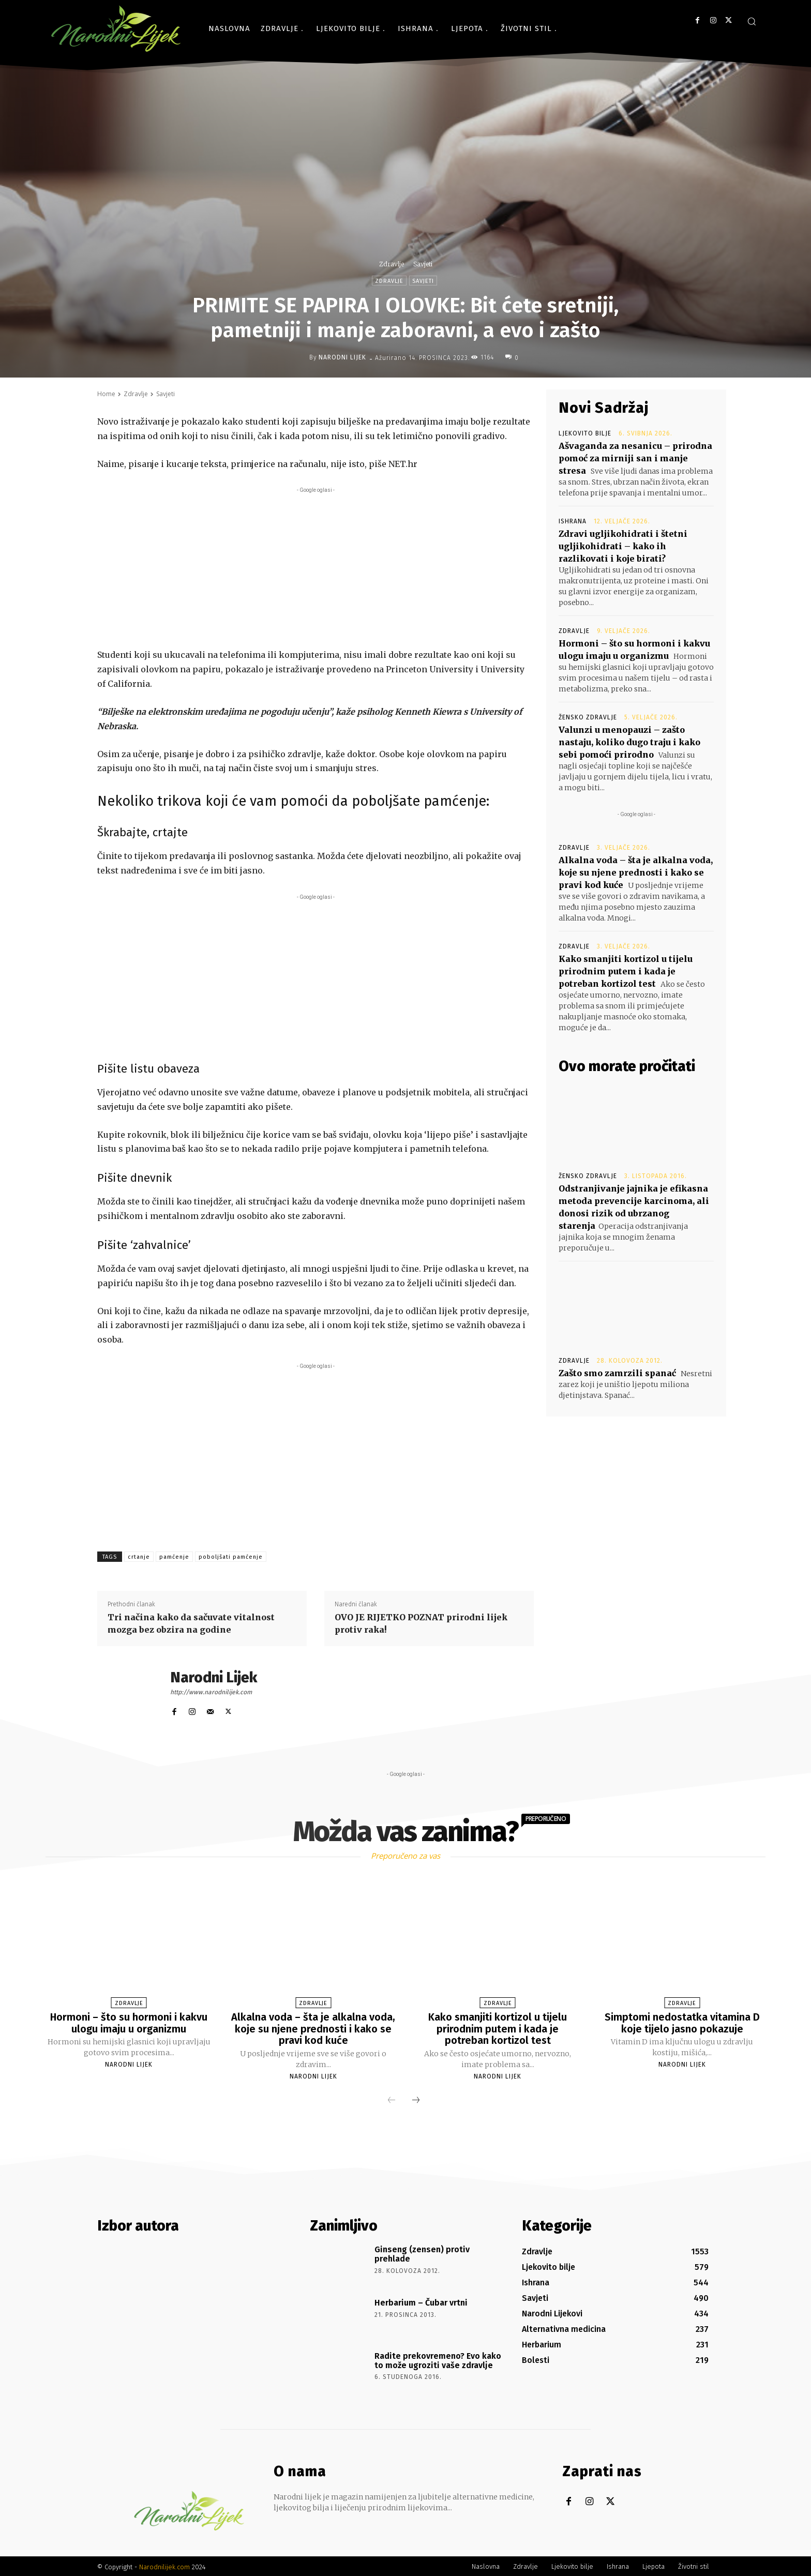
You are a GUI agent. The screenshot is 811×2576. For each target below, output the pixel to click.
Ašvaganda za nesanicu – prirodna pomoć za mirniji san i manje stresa (635, 458)
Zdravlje (391, 264)
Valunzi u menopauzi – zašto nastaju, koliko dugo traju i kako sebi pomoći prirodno (629, 742)
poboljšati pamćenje (231, 1557)
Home (106, 393)
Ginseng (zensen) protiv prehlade (422, 2253)
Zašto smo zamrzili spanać (617, 1373)
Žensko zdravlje (588, 717)
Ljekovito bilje (585, 433)
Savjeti (422, 264)
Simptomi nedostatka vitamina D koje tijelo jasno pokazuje (682, 2023)
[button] (751, 21)
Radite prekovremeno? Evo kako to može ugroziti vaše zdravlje (437, 2359)
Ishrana (573, 521)
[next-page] (416, 2099)
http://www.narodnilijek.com (211, 1692)
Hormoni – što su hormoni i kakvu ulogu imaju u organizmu (129, 2023)
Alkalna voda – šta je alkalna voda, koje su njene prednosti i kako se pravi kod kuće (636, 872)
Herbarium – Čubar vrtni (421, 2301)
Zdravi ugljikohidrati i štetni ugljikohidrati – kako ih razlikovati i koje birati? (623, 546)
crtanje (139, 1557)
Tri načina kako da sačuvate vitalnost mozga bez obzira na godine (191, 1623)
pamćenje (174, 1557)
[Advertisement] (315, 567)
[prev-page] (391, 2099)
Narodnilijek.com (164, 2565)
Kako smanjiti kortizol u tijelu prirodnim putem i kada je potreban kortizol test (626, 971)
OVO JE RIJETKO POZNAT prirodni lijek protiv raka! (421, 1623)
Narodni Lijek (342, 357)
